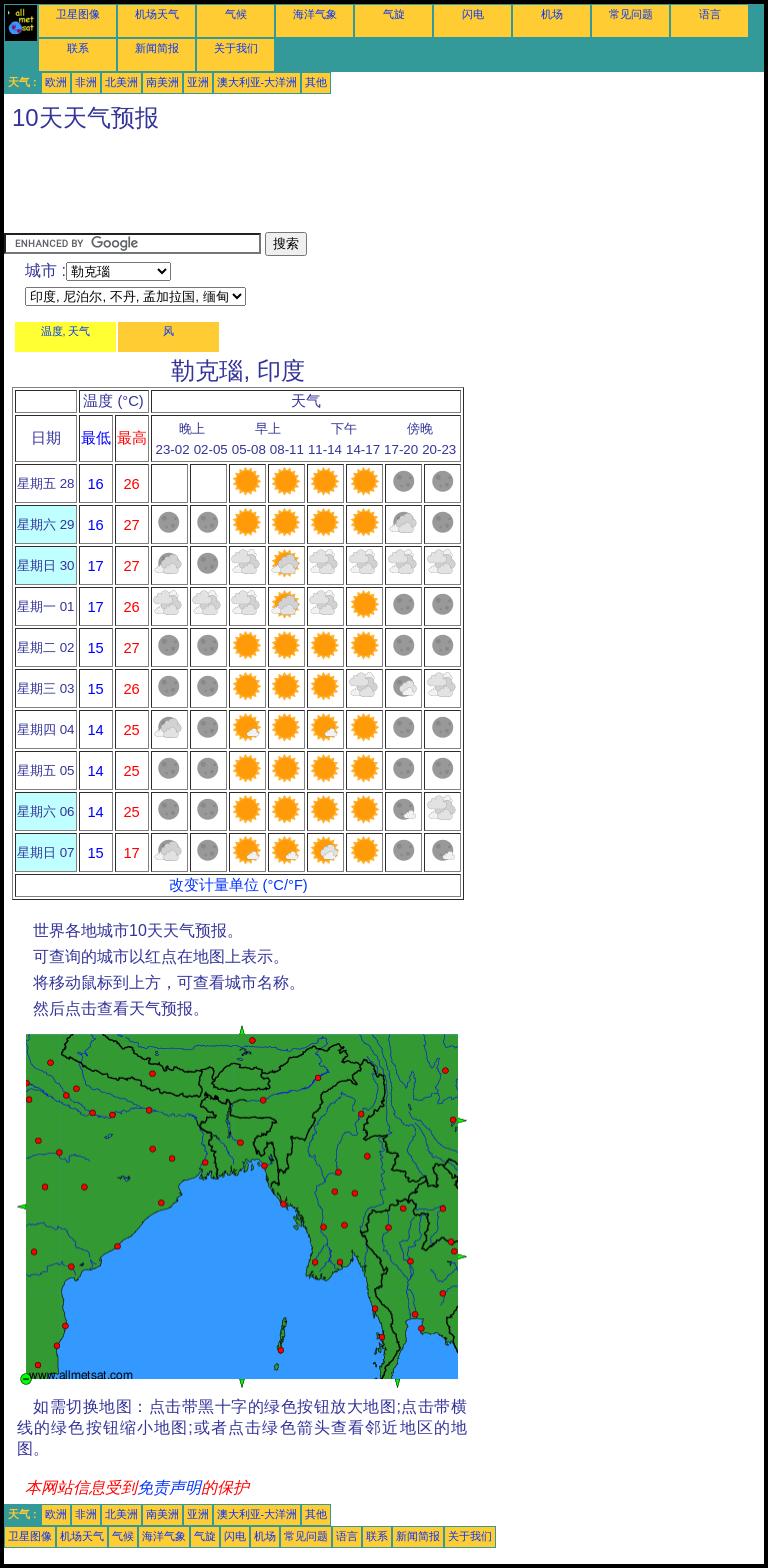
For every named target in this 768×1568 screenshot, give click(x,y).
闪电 (473, 14)
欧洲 (56, 82)
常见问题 (631, 14)
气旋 (394, 14)
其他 (316, 82)
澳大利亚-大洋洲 (257, 82)
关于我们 (236, 48)
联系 (78, 48)
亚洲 (198, 82)
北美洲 (121, 82)
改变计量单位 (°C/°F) (238, 885)
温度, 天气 (66, 331)
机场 (552, 14)
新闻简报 (157, 48)
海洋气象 (315, 14)
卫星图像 (78, 14)
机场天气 (157, 14)
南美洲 (162, 82)
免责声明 (169, 1487)
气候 (236, 14)
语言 (710, 14)
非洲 (86, 82)
